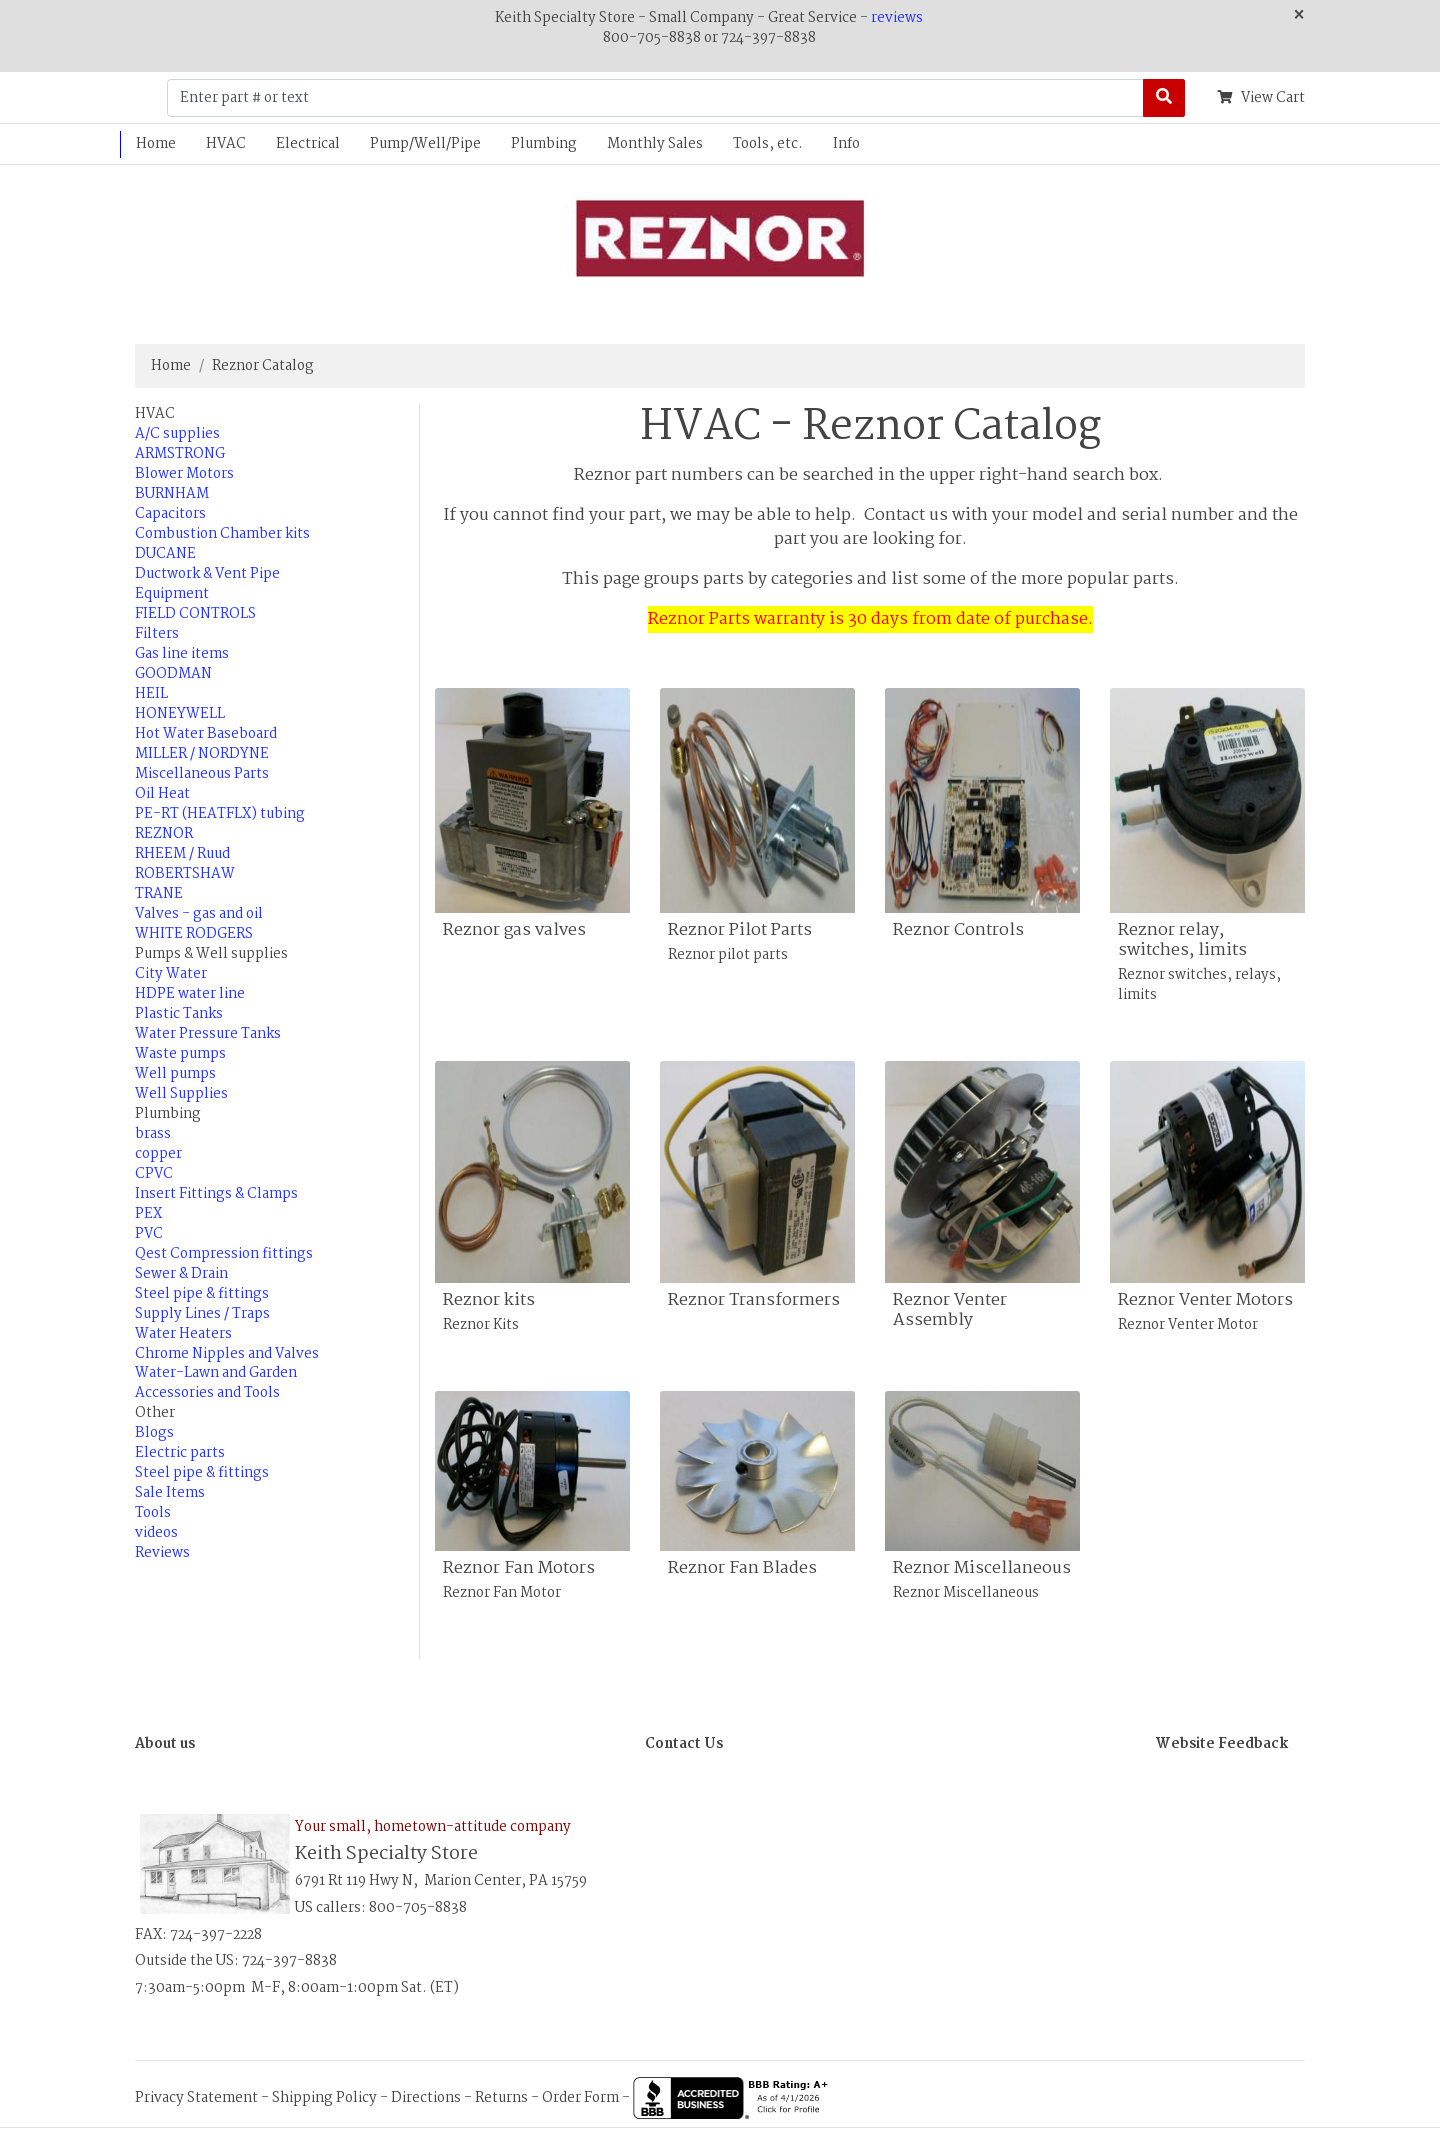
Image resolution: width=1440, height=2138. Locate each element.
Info (846, 144)
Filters (157, 634)
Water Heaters (183, 1334)
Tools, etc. (768, 144)
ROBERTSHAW (185, 874)
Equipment (172, 594)
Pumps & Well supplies (211, 954)
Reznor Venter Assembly (950, 1310)
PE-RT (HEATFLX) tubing (220, 814)
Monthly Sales (655, 144)
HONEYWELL (180, 714)
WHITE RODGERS (194, 934)
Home (156, 144)
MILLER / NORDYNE (202, 754)
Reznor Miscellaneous (982, 1568)
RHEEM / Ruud (182, 854)
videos (156, 1533)
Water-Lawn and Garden (216, 1373)
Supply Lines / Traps (202, 1314)
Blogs (154, 1433)
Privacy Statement (196, 2098)
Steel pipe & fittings (202, 1294)
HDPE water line (190, 994)
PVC (149, 1234)
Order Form (580, 2098)
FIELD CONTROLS (195, 614)
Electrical (308, 144)
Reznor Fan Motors (519, 1568)
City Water (171, 974)
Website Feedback (1222, 1744)
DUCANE (165, 554)
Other (155, 1413)
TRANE (159, 894)
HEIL (151, 694)
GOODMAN (173, 674)
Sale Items (170, 1493)
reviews (897, 18)
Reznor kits (489, 1300)
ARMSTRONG (180, 454)
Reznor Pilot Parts (740, 930)
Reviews (162, 1553)
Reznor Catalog (263, 366)
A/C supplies (177, 434)
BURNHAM (172, 494)
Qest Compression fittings (224, 1254)
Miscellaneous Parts (202, 774)
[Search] (1164, 98)
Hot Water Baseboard (206, 734)
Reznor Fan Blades (742, 1568)
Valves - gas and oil (199, 914)
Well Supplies (181, 1094)
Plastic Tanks (179, 1014)
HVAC (226, 144)
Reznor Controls (958, 930)
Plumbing (544, 144)
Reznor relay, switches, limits (1182, 940)
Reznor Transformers (754, 1300)
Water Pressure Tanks (208, 1034)
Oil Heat (162, 794)
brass (153, 1134)
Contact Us (684, 1744)
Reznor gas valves (514, 930)
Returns (501, 2098)
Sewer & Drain (181, 1274)
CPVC (154, 1174)
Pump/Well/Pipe (425, 144)
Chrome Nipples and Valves (227, 1354)
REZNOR (164, 834)
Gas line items (182, 654)
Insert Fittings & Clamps (216, 1194)
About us (165, 1744)
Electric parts (180, 1453)
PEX (148, 1214)
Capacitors (170, 514)
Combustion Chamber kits (222, 534)
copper (158, 1154)
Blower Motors (184, 474)
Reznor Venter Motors (1205, 1300)
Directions (426, 2098)
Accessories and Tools (207, 1393)
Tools (153, 1513)
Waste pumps (180, 1054)
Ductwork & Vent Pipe (207, 574)
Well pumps (175, 1074)
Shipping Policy (324, 2098)
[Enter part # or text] (655, 98)
